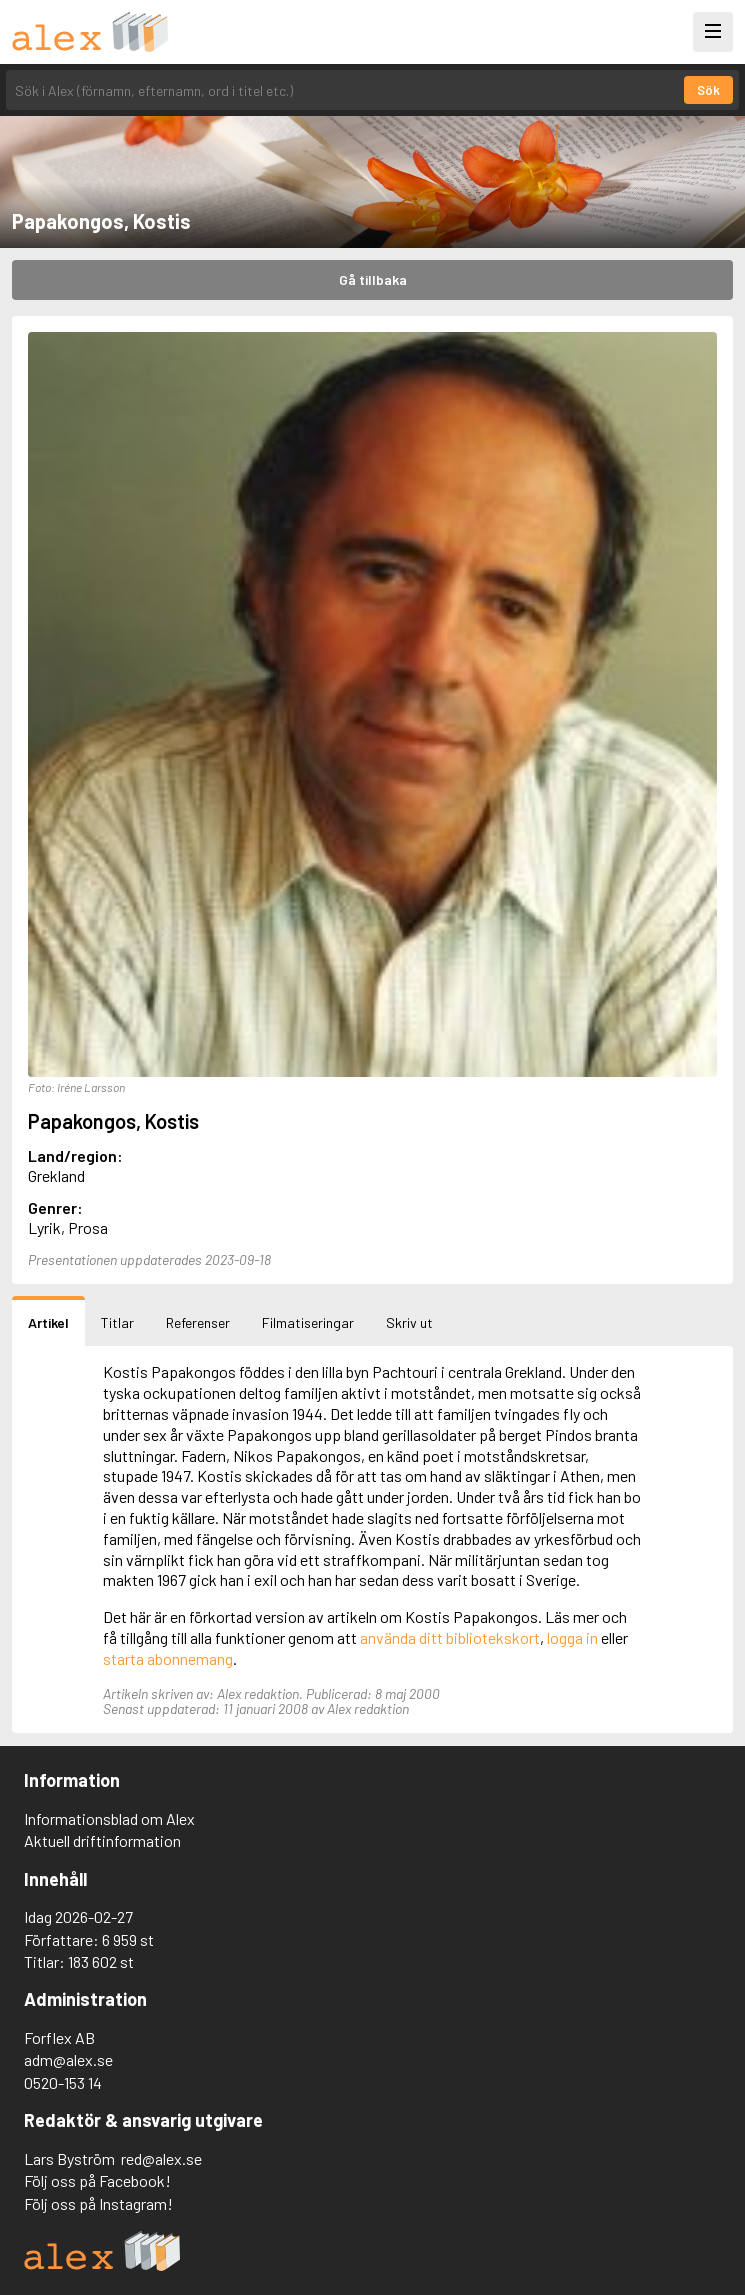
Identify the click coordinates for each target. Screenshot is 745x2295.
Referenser (198, 1322)
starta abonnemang (168, 1658)
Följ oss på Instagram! (98, 2203)
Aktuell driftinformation (102, 1840)
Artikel (48, 1322)
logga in (572, 1637)
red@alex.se (161, 2158)
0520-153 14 (63, 2082)
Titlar (117, 1322)
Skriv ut (409, 1322)
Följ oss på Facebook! (97, 2180)
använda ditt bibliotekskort (450, 1637)
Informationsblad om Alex (109, 1818)
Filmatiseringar (308, 1322)
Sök (708, 90)
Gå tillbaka (373, 279)
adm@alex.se (68, 2059)
